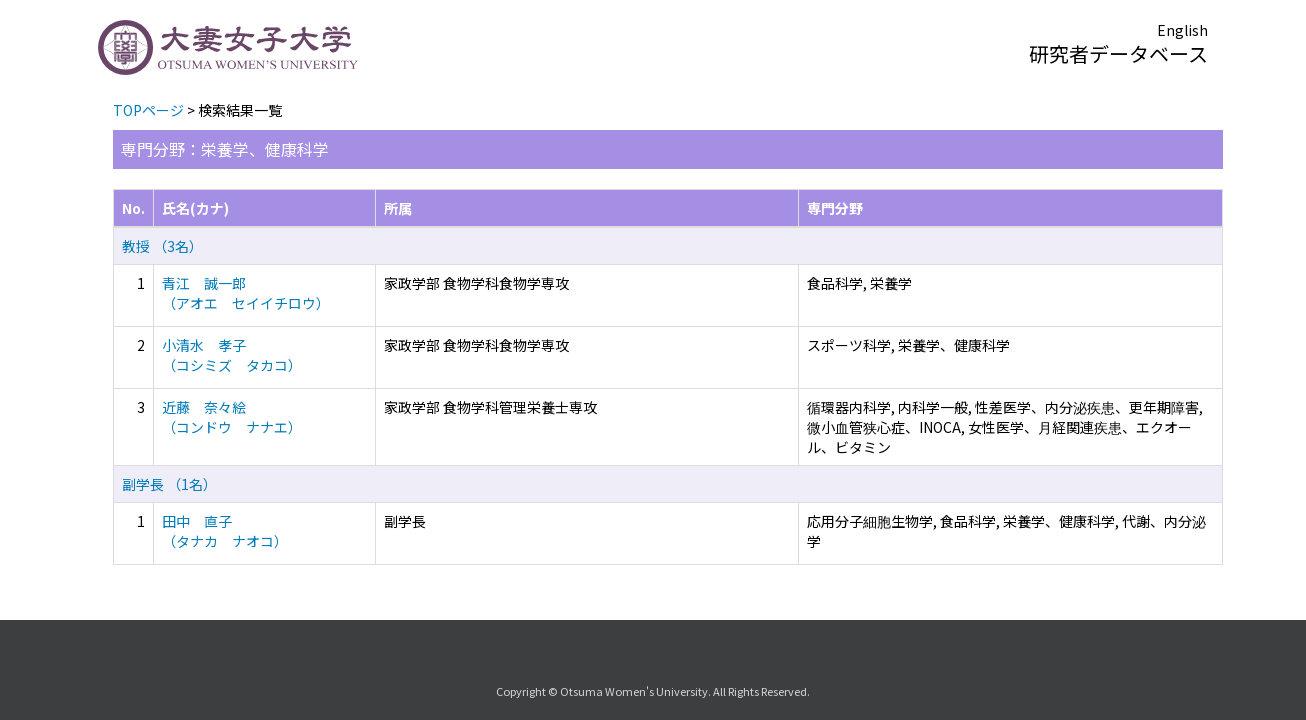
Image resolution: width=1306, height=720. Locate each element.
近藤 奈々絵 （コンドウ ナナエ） (232, 417)
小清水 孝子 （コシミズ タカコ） (232, 355)
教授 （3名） (162, 246)
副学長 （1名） (169, 484)
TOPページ (148, 110)
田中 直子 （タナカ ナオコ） (225, 531)
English (1182, 30)
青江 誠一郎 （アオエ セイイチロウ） (246, 293)
